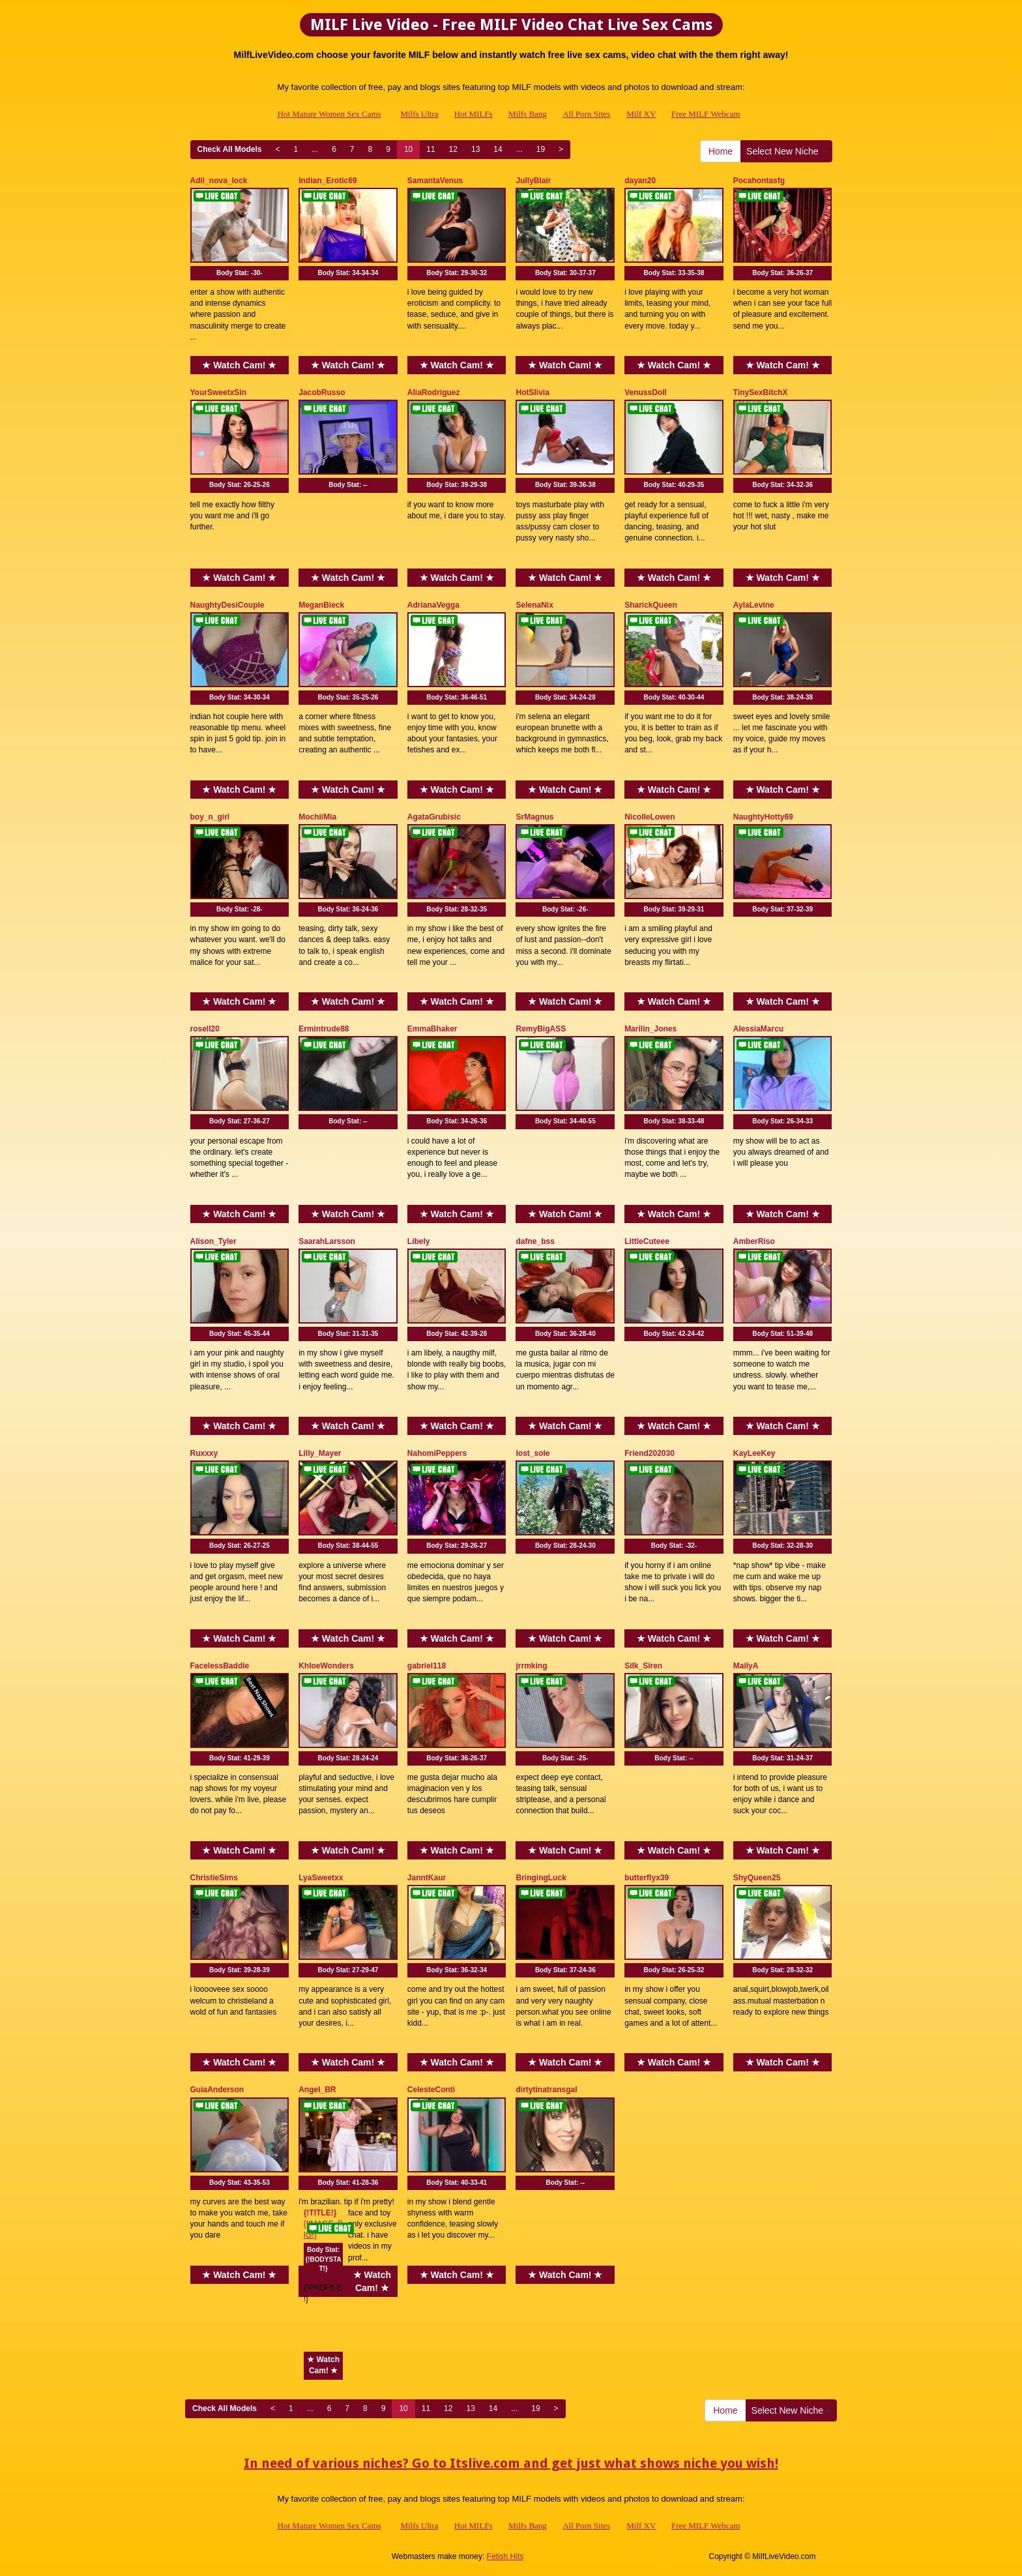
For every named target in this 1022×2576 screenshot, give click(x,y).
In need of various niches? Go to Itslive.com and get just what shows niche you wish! (511, 2463)
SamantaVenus (435, 180)
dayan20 (640, 180)
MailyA (746, 1665)
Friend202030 (649, 1453)
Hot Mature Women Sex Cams (329, 114)
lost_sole (532, 1453)
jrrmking (531, 1665)
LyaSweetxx (321, 1877)
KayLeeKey (754, 1453)
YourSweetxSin (218, 392)
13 (475, 149)
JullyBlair (533, 180)
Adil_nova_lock (219, 180)
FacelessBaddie (220, 1665)
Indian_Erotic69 (328, 180)
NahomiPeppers (437, 1453)
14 (497, 149)
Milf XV (641, 114)
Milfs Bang (527, 114)
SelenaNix (534, 605)
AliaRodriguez (433, 392)
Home (720, 151)
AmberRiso (754, 1241)
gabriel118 (426, 1665)
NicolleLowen (649, 817)
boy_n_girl (210, 817)
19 (540, 149)
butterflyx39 (646, 1877)
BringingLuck (541, 1877)
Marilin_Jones (650, 1028)
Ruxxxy (204, 1453)
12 (453, 149)
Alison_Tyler (213, 1241)
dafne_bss (535, 1241)
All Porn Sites (586, 114)
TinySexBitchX (760, 392)
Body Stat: (239, 272)
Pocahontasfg (759, 180)
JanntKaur (426, 1877)
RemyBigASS (541, 1028)
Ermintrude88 (324, 1028)
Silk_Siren (643, 1665)
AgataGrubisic (434, 817)
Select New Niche (786, 151)
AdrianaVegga (433, 605)
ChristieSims (214, 1877)
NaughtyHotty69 (763, 817)
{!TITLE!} (320, 2212)
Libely (418, 1241)
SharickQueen (650, 605)
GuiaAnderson (217, 2089)
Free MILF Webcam (705, 114)
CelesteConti (431, 2089)
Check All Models (229, 149)
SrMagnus (534, 817)
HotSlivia (532, 392)
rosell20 (205, 1028)
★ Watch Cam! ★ (239, 365)
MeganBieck (321, 605)
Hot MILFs (473, 114)
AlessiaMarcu (758, 1028)
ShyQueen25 (757, 1877)
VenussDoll (645, 392)
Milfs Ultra (419, 114)
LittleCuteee (646, 1241)
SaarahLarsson (327, 1241)
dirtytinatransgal (546, 2089)
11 (430, 149)
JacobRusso (322, 392)
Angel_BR (317, 2089)
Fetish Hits (505, 2556)
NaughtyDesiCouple (227, 605)
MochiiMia (317, 817)
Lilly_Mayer (320, 1453)
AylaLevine (753, 605)
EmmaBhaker (432, 1028)
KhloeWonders (326, 1665)
